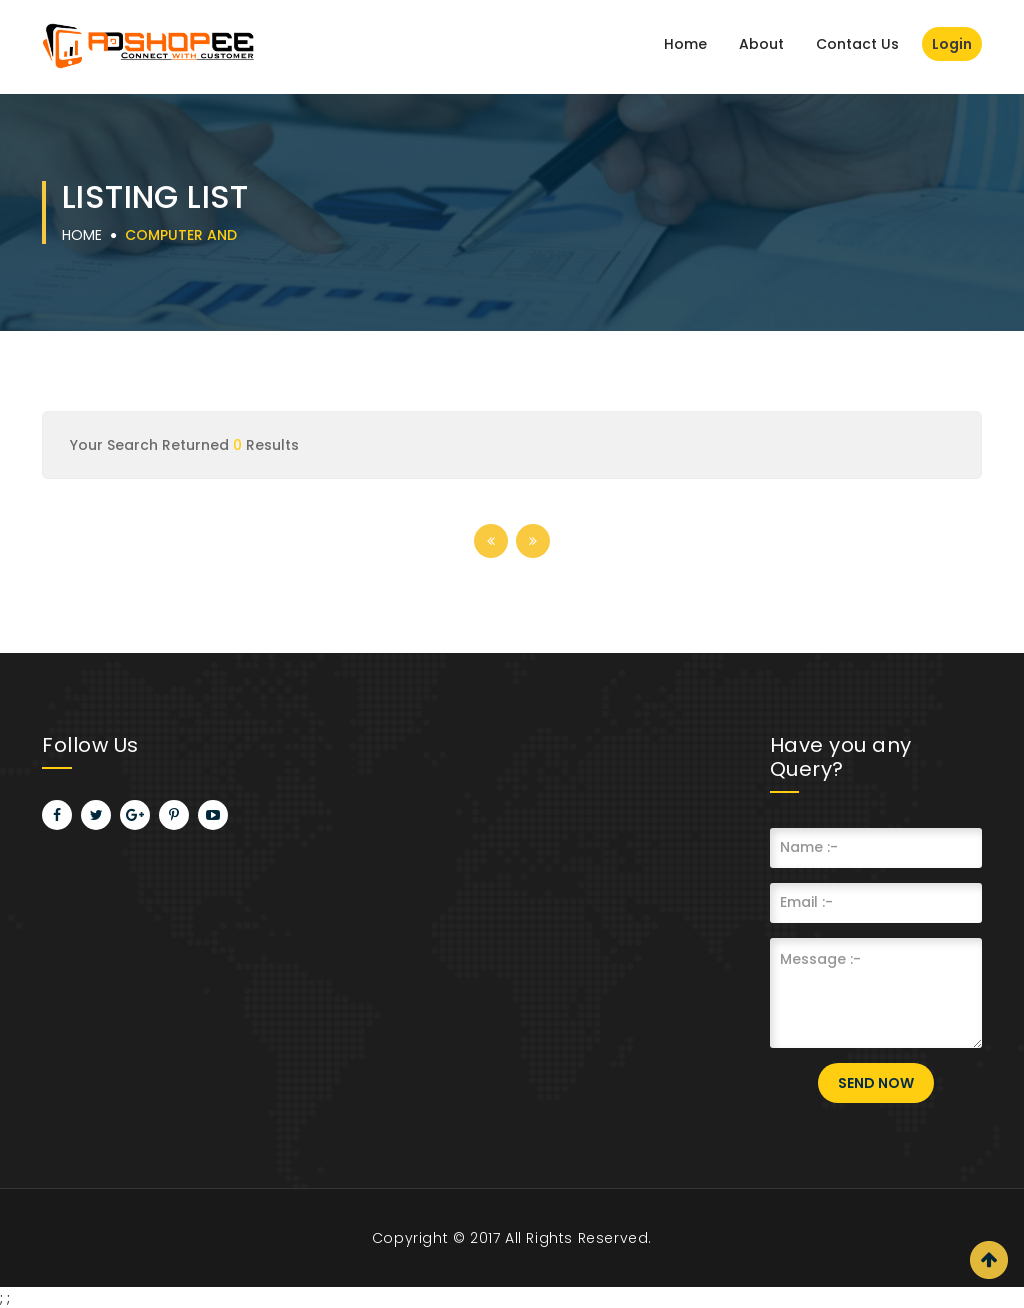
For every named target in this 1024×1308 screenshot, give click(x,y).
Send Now (876, 1083)
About (761, 44)
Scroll (989, 1260)
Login (952, 44)
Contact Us (857, 44)
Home (685, 44)
